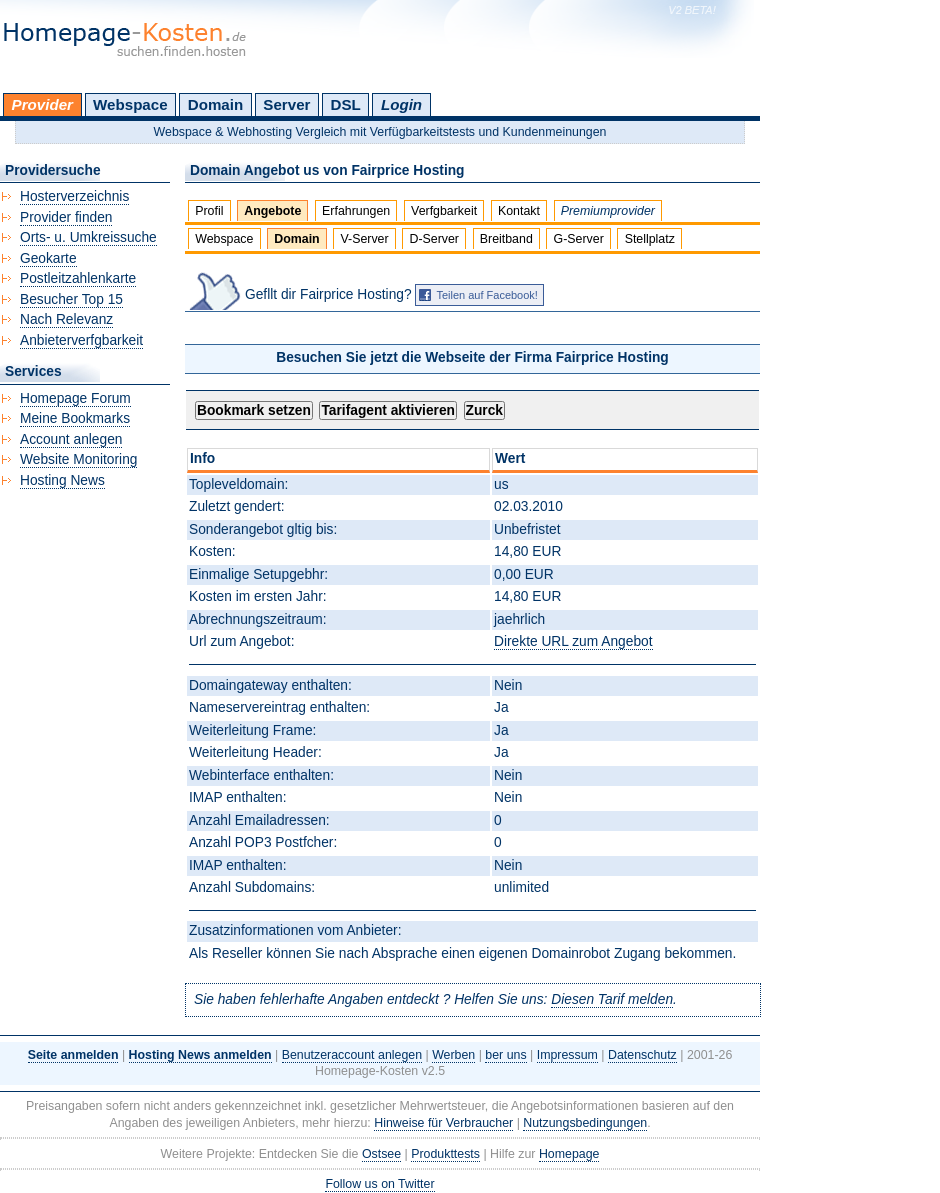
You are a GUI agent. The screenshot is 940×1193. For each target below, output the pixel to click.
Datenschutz (642, 1055)
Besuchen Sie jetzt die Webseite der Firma (472, 357)
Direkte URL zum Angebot (573, 641)
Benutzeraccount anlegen (352, 1055)
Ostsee (381, 1154)
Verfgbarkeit (444, 211)
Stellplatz (650, 239)
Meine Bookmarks (75, 418)
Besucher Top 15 (71, 299)
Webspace (130, 104)
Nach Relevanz (66, 319)
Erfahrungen (356, 211)
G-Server (579, 239)
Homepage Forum (75, 398)
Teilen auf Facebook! (487, 295)
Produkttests (445, 1154)
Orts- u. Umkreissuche (88, 237)
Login (401, 104)
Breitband (506, 239)
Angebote (272, 211)
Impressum (567, 1055)
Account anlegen (71, 439)
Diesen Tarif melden (612, 999)
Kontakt (519, 211)
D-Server (434, 239)
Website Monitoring (78, 459)
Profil (209, 211)
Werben (453, 1055)
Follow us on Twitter (379, 1184)
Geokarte (48, 258)
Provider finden (66, 217)
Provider (42, 104)
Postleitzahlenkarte (78, 278)
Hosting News (62, 480)
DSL (346, 104)
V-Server (364, 239)
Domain (215, 104)
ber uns (505, 1055)
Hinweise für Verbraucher (443, 1123)
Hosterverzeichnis (74, 196)
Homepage (569, 1154)
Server (286, 104)
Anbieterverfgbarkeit (81, 340)
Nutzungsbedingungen (585, 1123)
